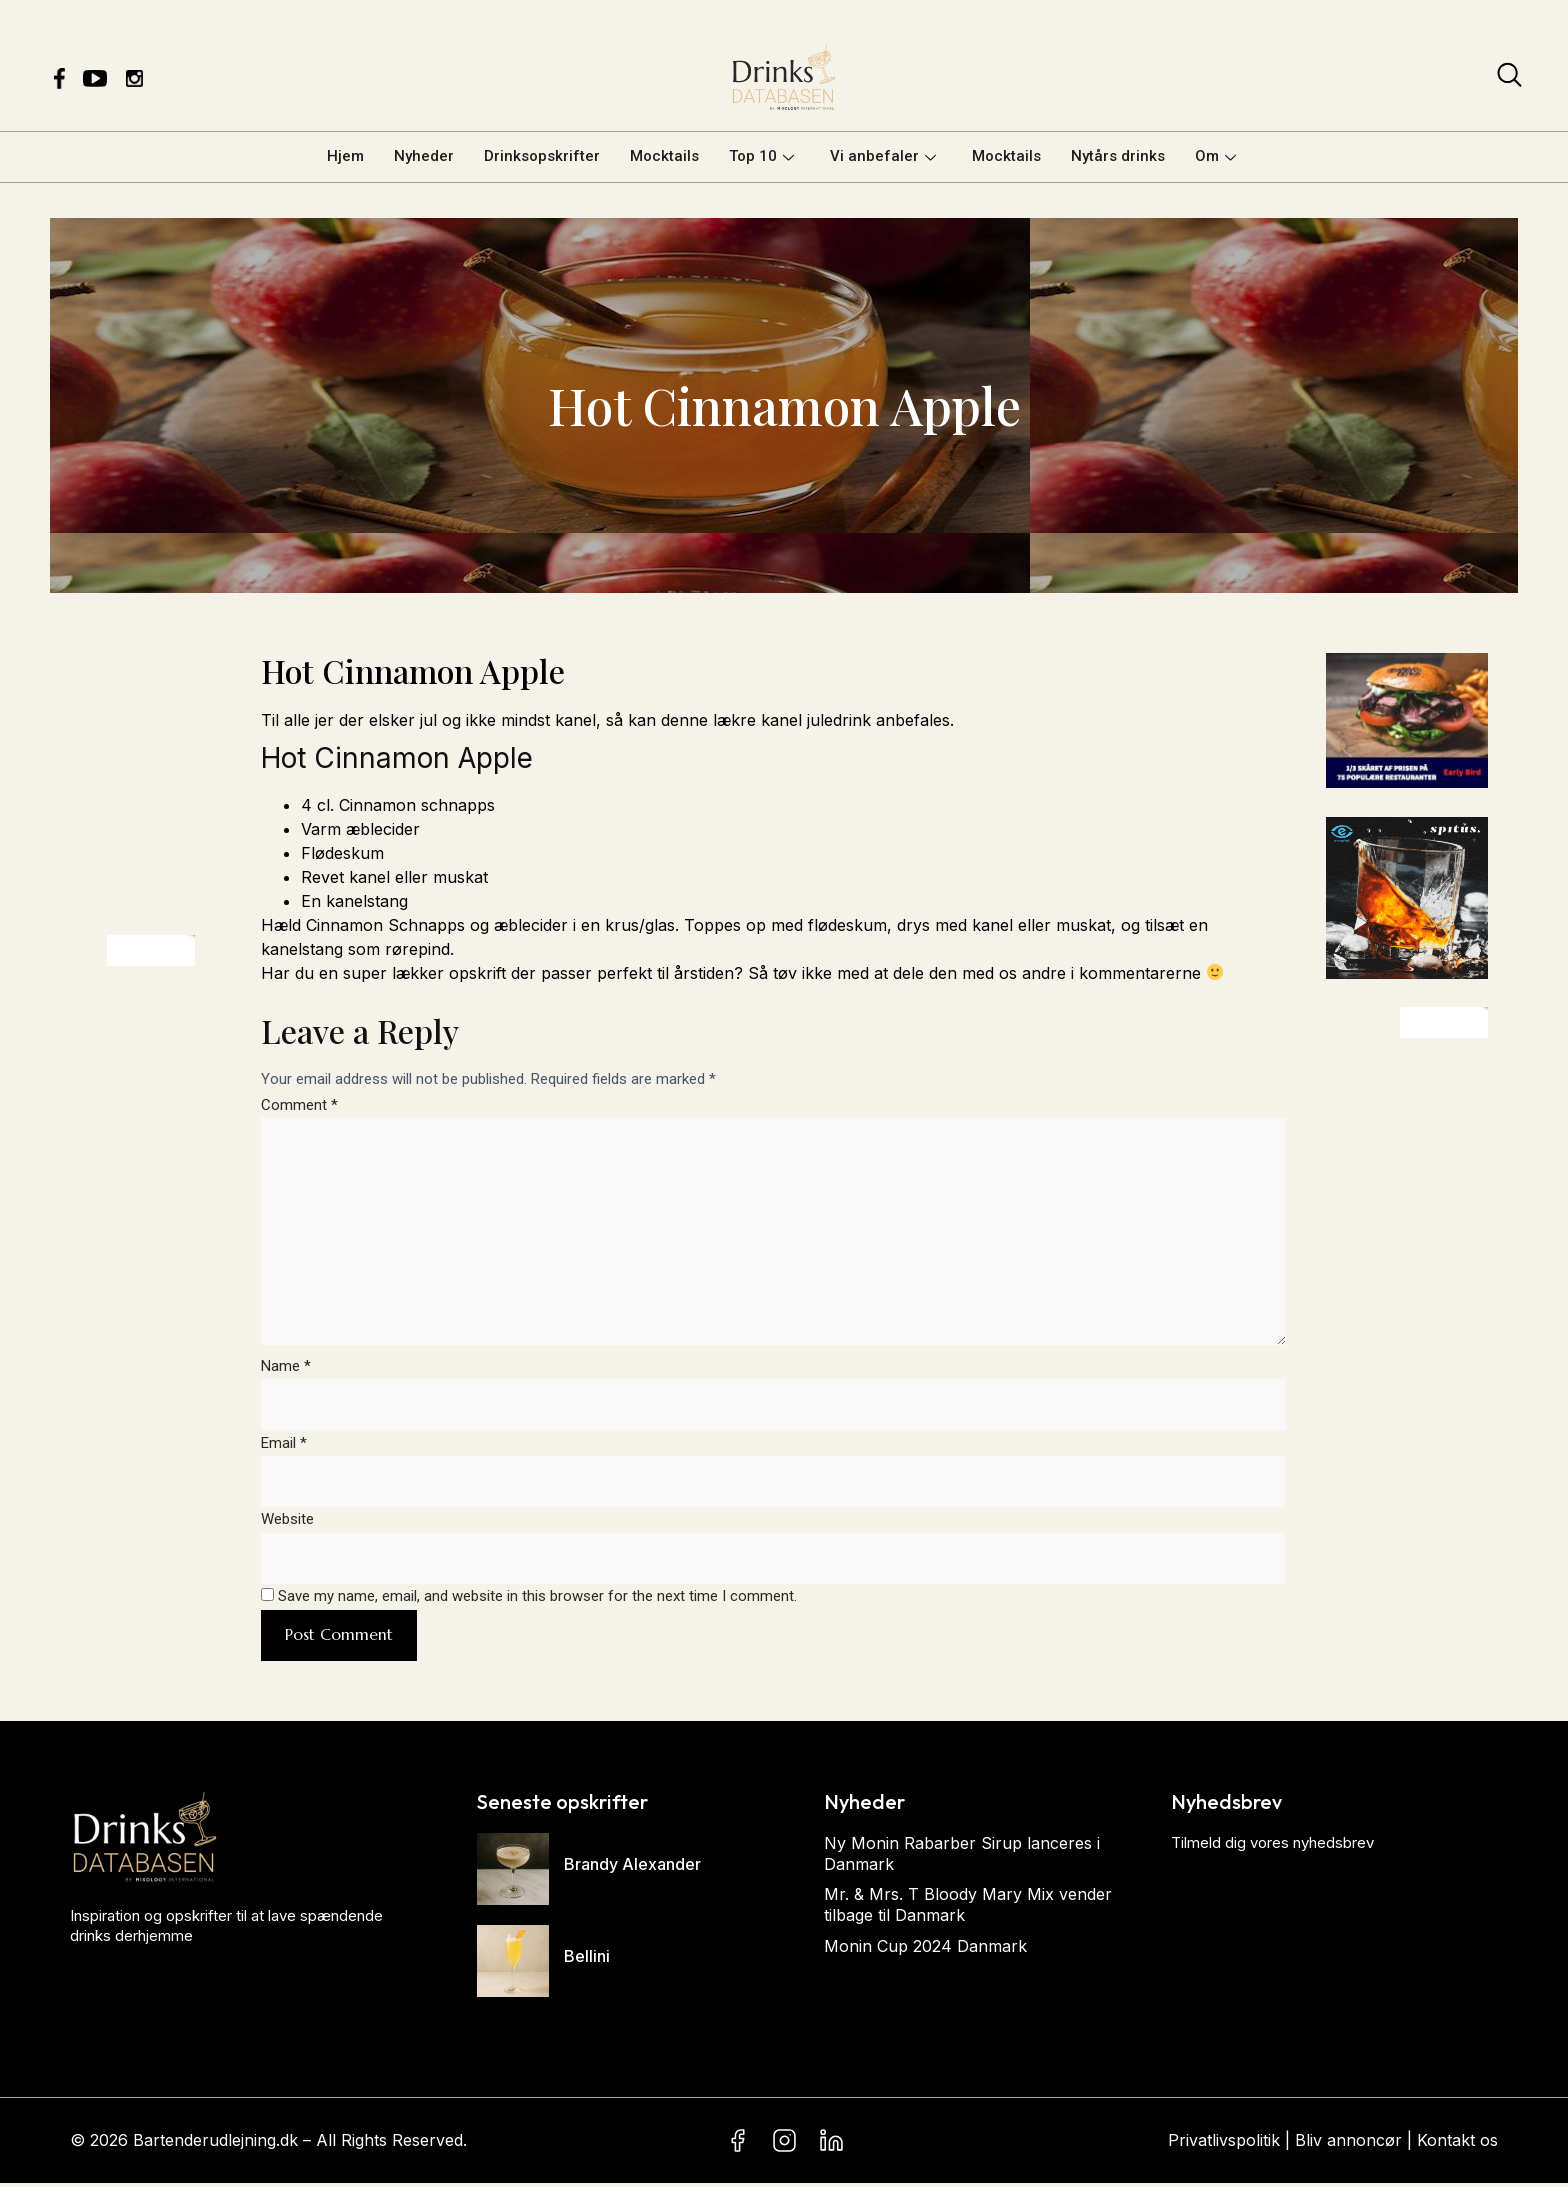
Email (284, 1446)
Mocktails (664, 156)
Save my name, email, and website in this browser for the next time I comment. (537, 1601)
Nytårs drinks (1118, 156)
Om (1215, 156)
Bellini (587, 1961)
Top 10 (761, 156)
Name (286, 1369)
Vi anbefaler (883, 156)
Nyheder (424, 156)
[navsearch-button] (1509, 79)
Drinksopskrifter (542, 156)
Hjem (345, 156)
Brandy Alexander (632, 1869)
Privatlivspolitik (1224, 2144)
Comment (299, 1105)
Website (287, 1523)
